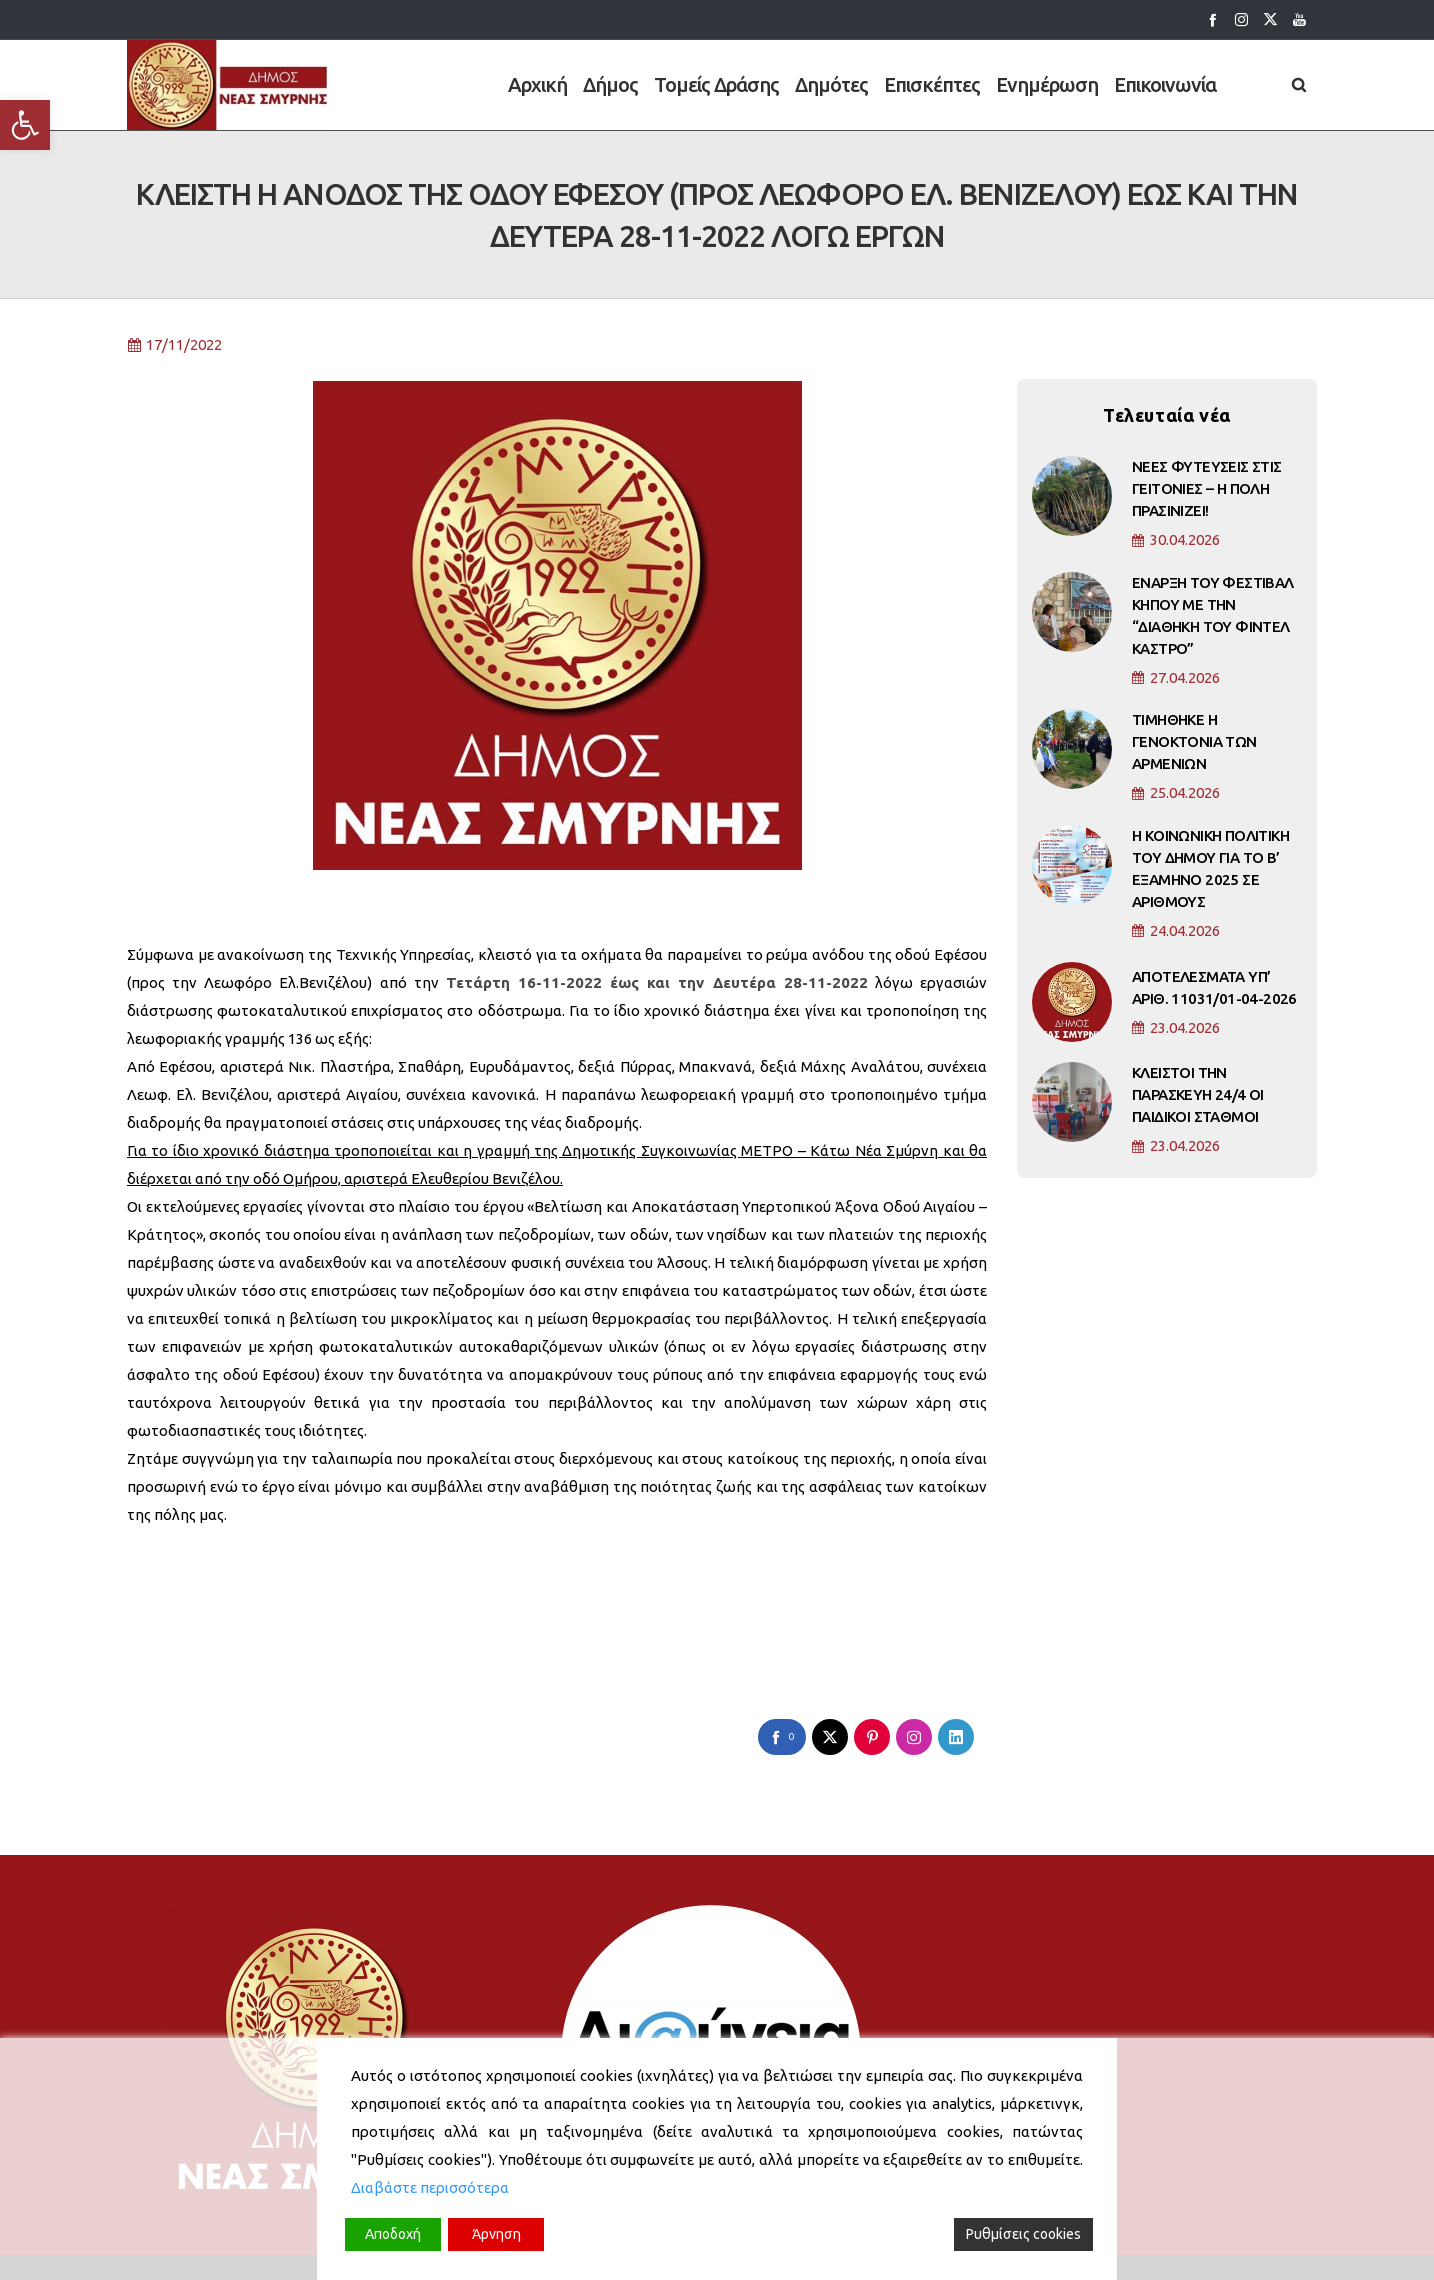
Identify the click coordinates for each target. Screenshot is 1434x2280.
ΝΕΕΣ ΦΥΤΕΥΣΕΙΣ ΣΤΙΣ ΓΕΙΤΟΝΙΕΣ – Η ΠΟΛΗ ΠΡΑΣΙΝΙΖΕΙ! (1207, 504)
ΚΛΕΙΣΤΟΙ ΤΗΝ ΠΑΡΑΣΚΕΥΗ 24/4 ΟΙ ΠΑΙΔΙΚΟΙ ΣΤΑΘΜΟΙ (1198, 1110)
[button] (25, 125)
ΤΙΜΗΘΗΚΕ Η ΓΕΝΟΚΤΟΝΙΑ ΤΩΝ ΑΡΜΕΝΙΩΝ (1194, 757)
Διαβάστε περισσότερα (430, 2187)
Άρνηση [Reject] (496, 2234)
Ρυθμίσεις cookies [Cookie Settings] (1023, 2234)
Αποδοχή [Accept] (393, 2234)
